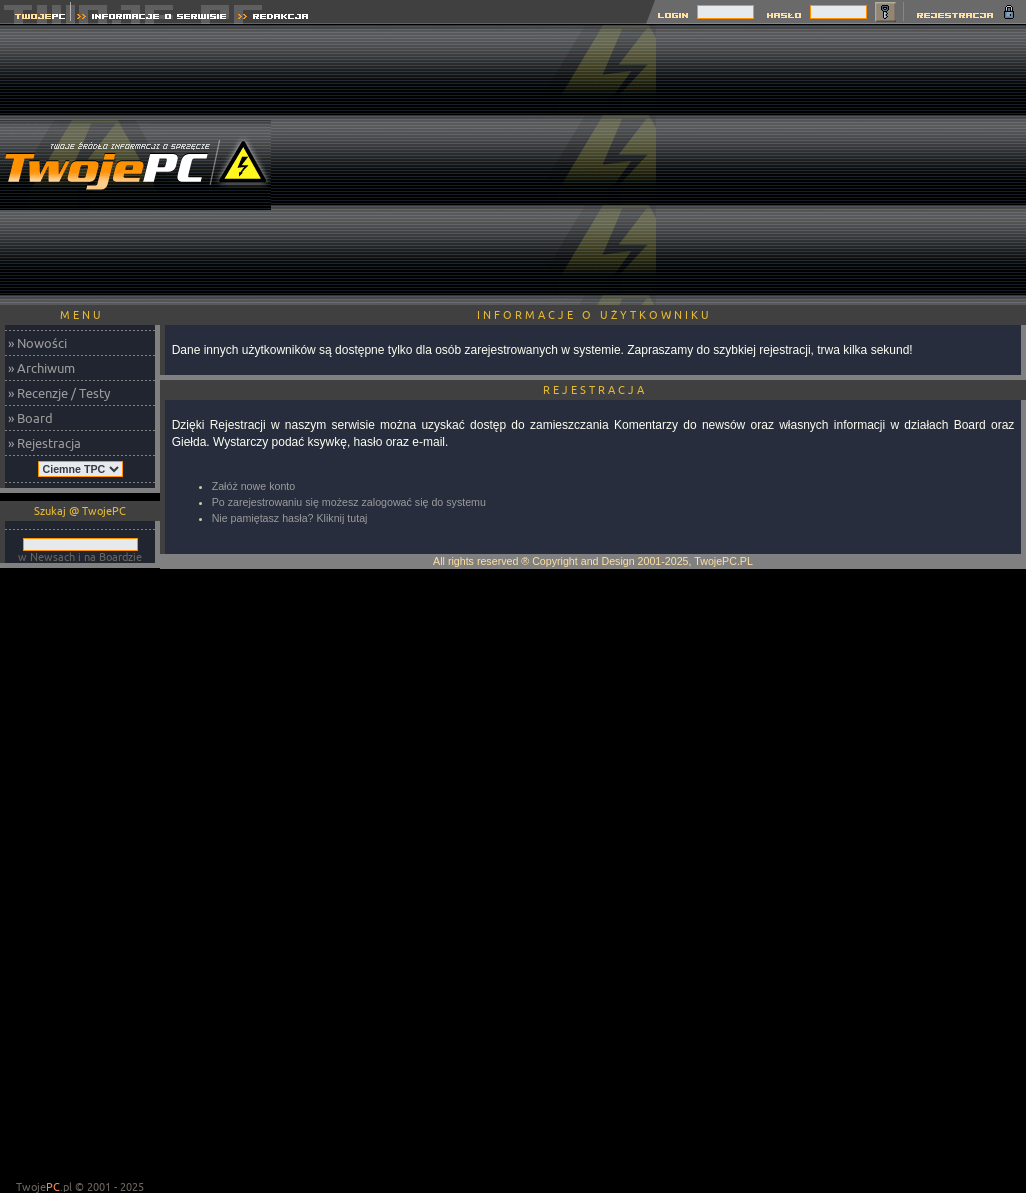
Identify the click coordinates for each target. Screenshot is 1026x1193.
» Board (30, 418)
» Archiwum (41, 368)
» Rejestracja (44, 443)
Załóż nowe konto (254, 486)
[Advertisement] (841, 165)
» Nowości (37, 343)
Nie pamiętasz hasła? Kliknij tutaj (290, 518)
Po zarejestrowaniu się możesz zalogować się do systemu (349, 502)
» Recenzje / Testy (59, 393)
